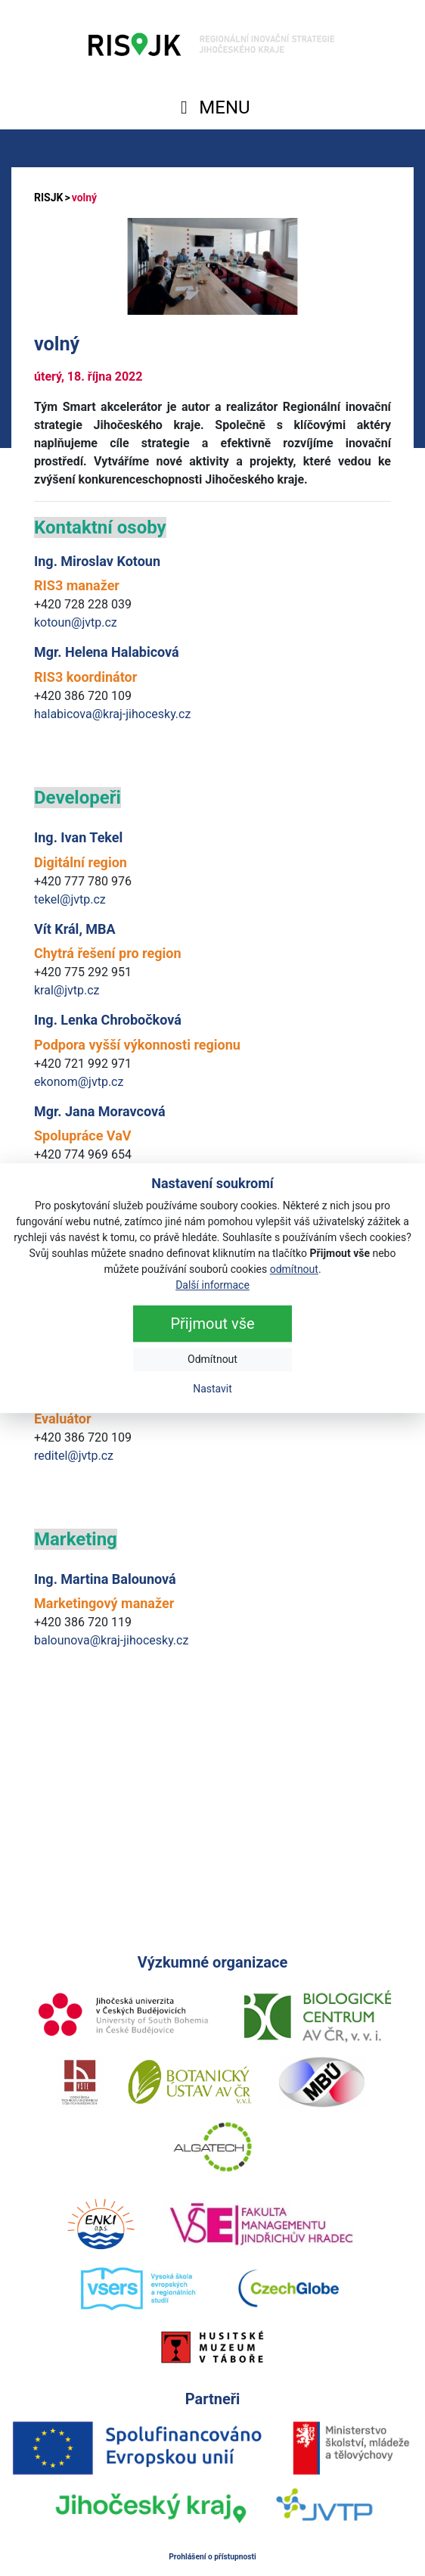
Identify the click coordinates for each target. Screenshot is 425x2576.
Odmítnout (212, 1359)
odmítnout (294, 1269)
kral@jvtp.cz (67, 990)
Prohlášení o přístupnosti (212, 2557)
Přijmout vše (212, 1323)
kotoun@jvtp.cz (75, 622)
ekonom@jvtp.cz (78, 1082)
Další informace (212, 1285)
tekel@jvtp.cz (70, 899)
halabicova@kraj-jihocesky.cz (112, 714)
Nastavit (212, 1389)
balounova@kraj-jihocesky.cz (111, 1640)
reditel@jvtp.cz (73, 1455)
